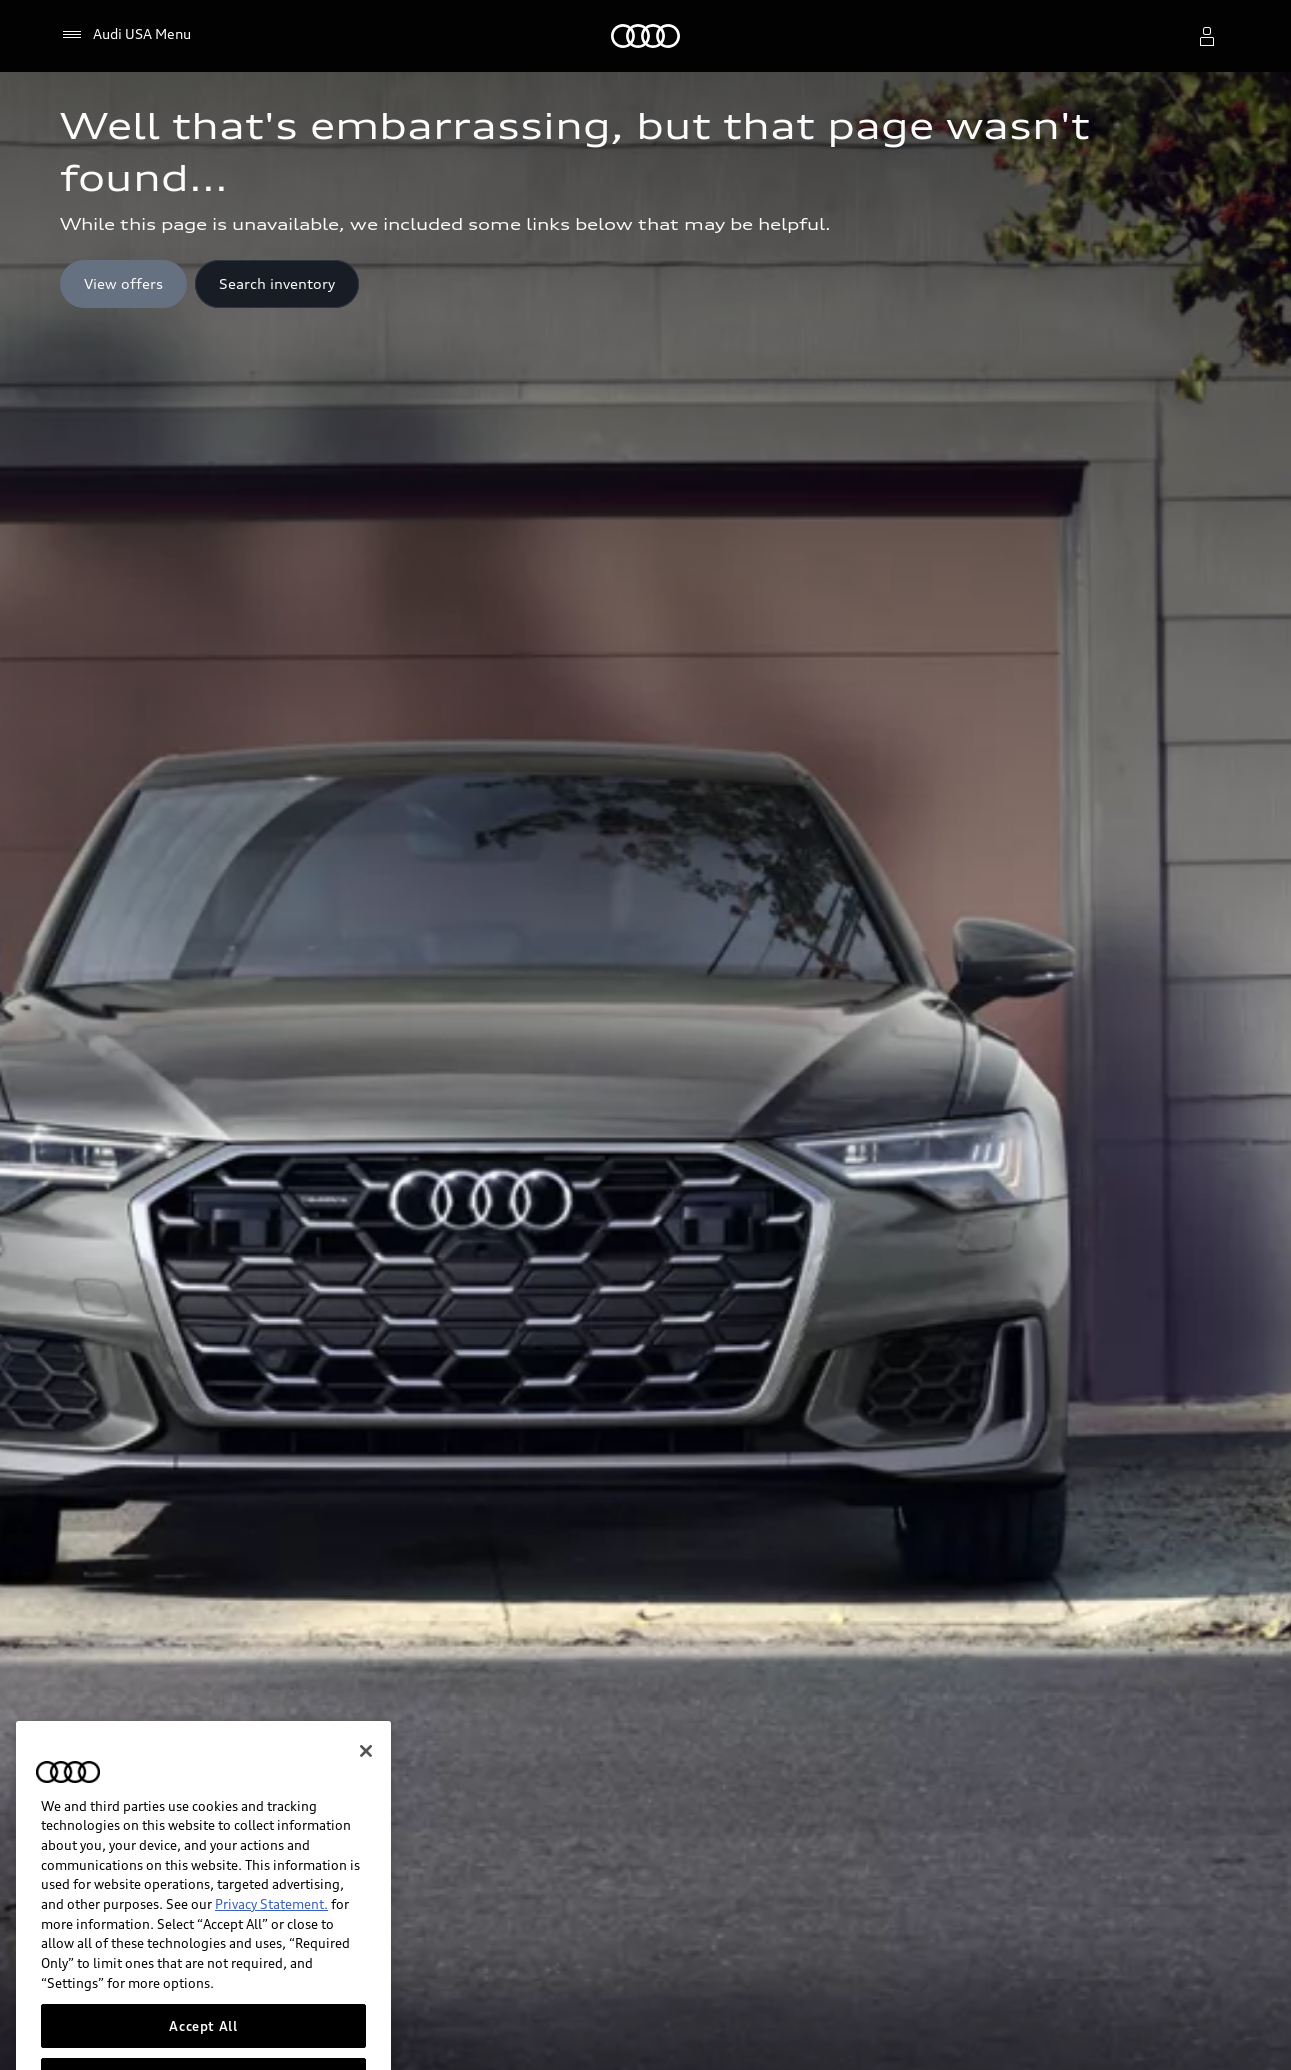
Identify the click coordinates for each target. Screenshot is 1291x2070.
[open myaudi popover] (1207, 36)
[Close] (366, 1764)
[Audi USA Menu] (125, 35)
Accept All (203, 2039)
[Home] (645, 36)
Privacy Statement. (271, 1918)
